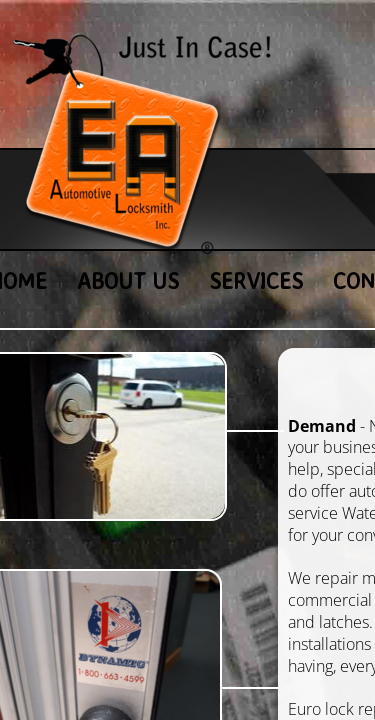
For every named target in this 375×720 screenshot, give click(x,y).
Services (256, 280)
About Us (128, 280)
